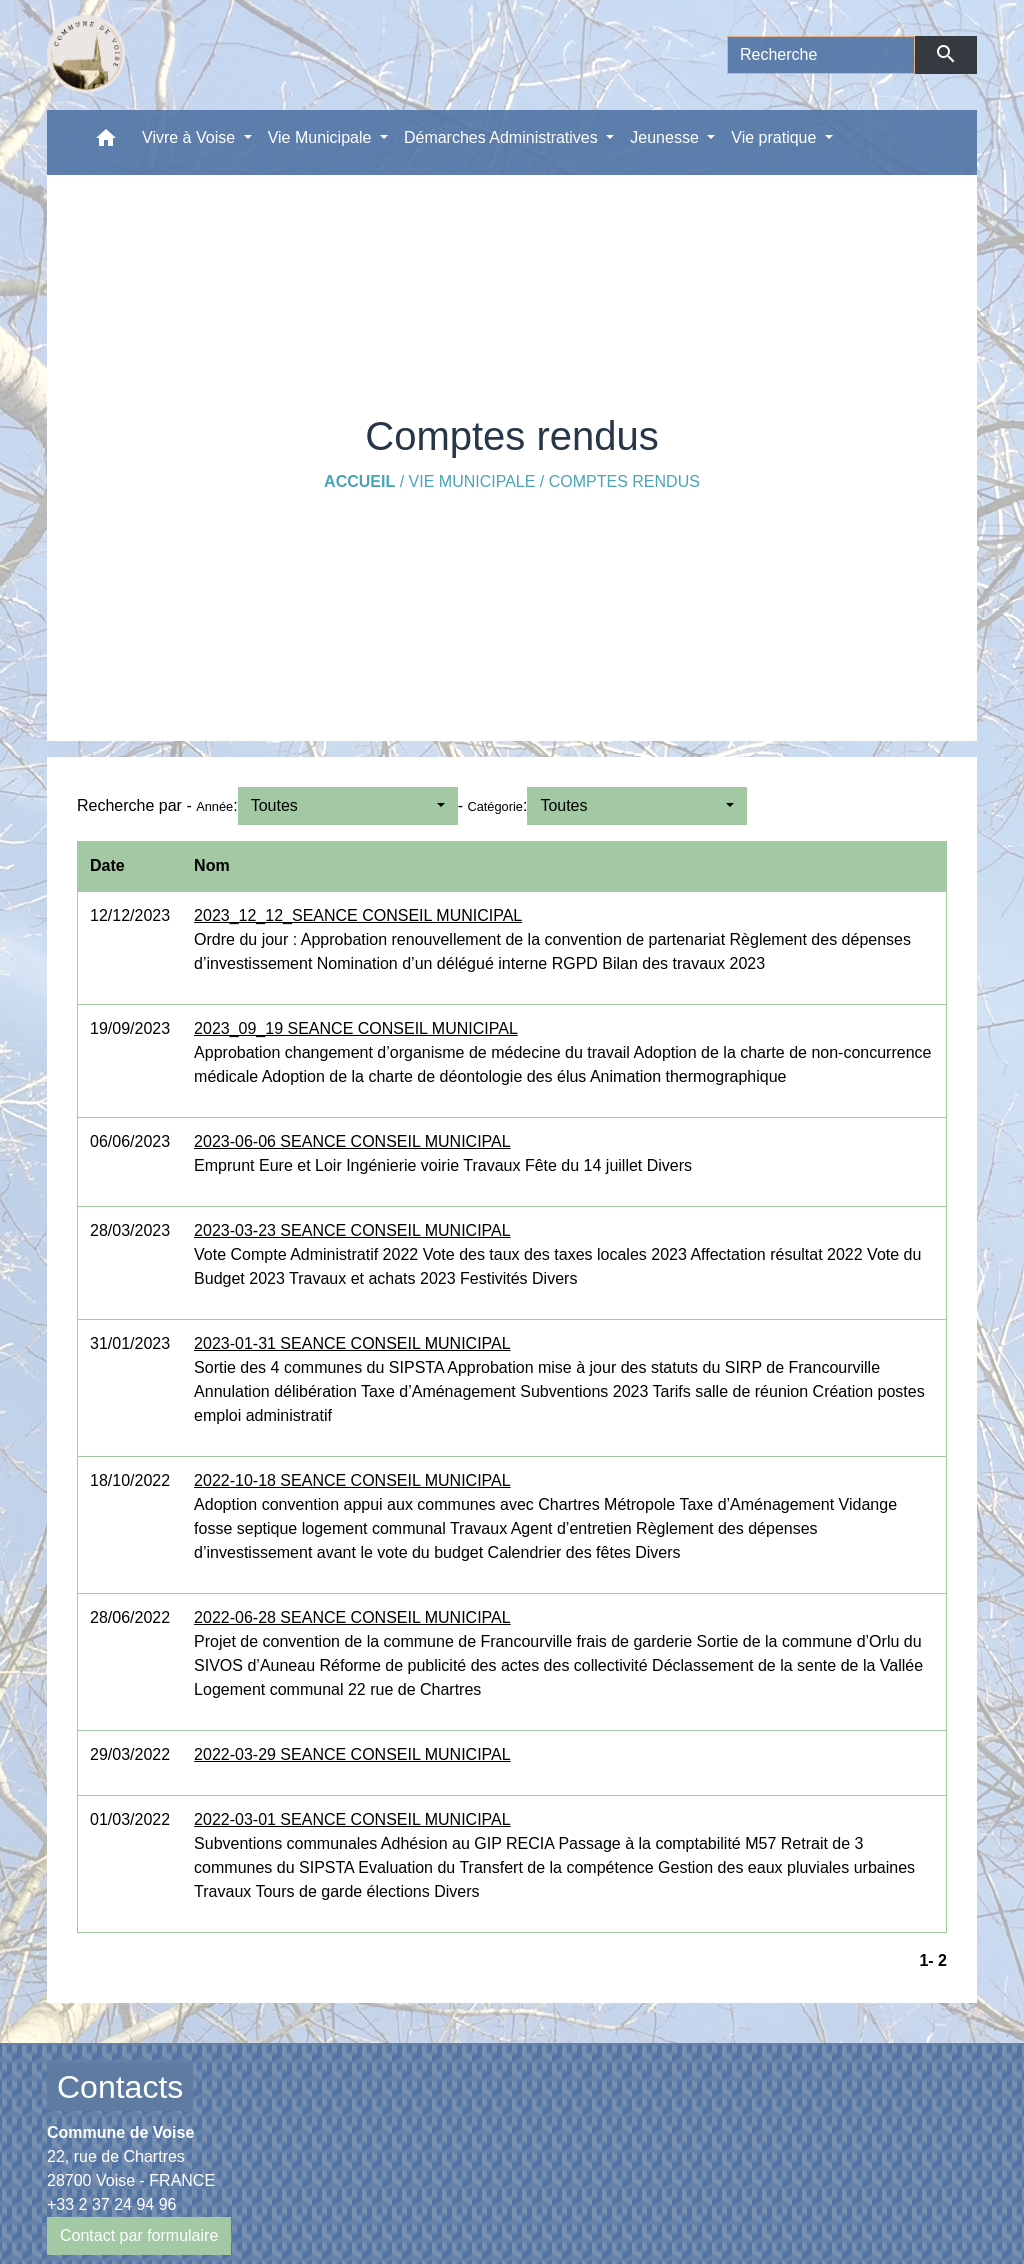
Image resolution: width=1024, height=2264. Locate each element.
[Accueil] (86, 55)
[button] (106, 142)
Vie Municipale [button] (322, 137)
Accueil (359, 481)
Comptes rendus (624, 481)
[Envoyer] (946, 55)
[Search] (821, 55)
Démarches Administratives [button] (503, 137)
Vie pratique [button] (776, 137)
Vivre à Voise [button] (191, 137)
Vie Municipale (472, 481)
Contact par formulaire (139, 2235)
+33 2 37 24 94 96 (111, 2204)
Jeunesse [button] (666, 137)
